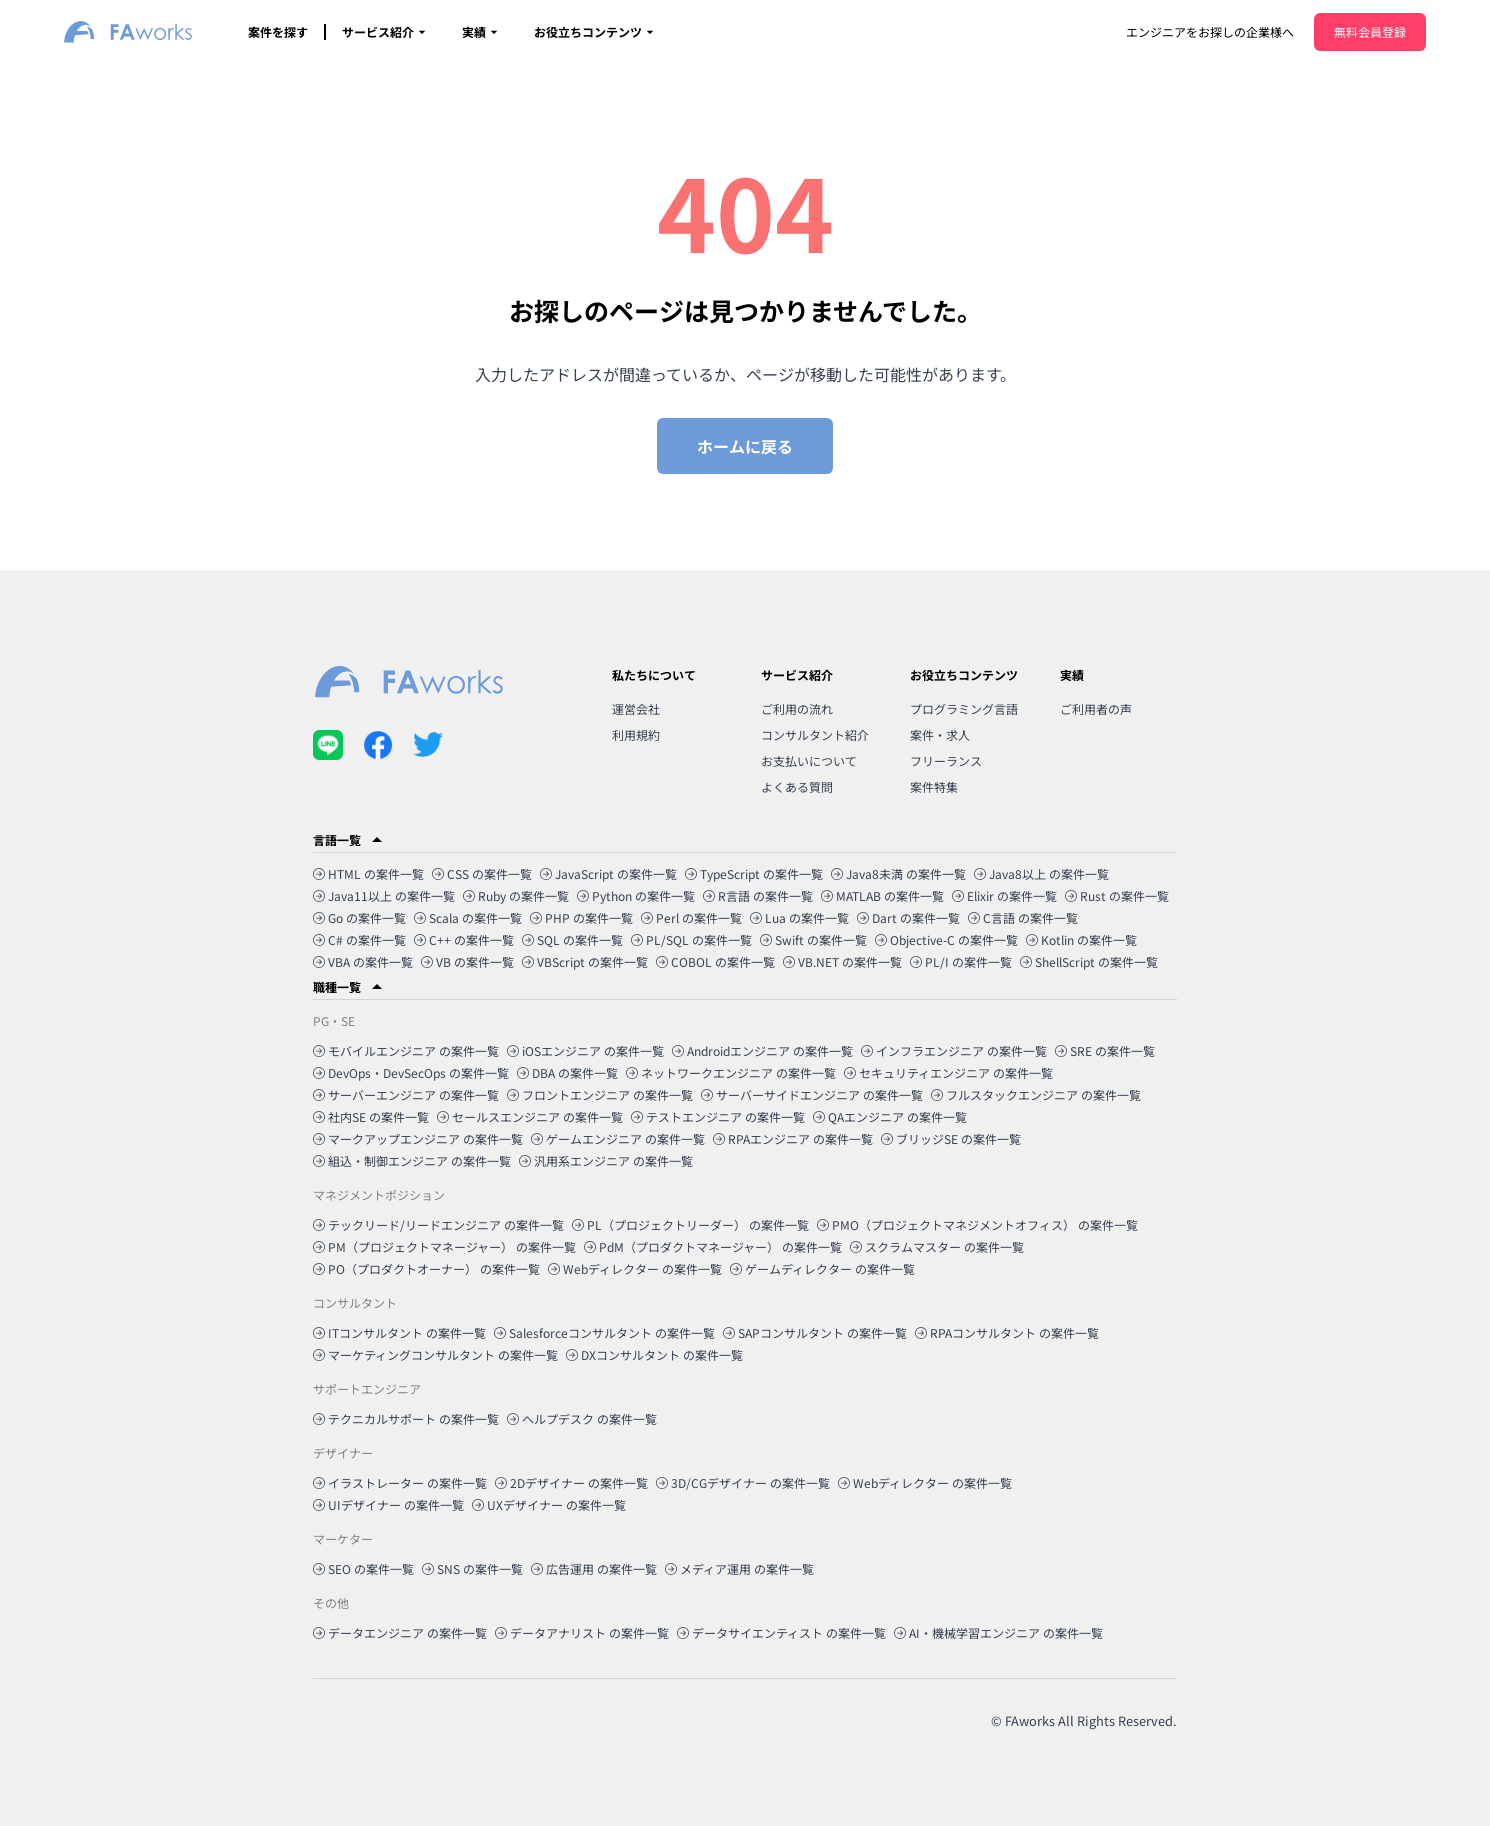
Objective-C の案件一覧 (946, 939)
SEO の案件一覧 (363, 1568)
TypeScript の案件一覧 (754, 873)
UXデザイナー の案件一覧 (549, 1504)
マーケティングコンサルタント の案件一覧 (435, 1354)
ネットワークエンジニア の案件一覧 (731, 1072)
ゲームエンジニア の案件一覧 (618, 1138)
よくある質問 (797, 786)
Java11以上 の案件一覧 (384, 895)
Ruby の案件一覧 (516, 895)
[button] (745, 840)
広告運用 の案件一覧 (594, 1568)
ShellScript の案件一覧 (1089, 961)
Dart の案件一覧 (908, 917)
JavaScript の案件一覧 (608, 873)
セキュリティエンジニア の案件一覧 (948, 1072)
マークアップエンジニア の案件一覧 (418, 1138)
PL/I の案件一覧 (961, 961)
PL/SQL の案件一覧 (691, 939)
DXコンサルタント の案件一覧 (654, 1354)
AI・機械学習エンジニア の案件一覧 (998, 1632)
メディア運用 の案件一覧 (739, 1568)
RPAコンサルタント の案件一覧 (1007, 1332)
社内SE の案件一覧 (371, 1116)
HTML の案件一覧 (368, 873)
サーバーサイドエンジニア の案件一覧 (812, 1094)
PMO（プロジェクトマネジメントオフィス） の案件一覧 (977, 1224)
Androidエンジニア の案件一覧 (762, 1050)
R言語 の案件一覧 (758, 895)
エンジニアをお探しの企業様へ (1210, 31)
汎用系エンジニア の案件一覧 (606, 1160)
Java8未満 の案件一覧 (898, 873)
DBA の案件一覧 (567, 1072)
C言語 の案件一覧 (1023, 917)
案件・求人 (940, 734)
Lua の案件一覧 (799, 917)
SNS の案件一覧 (472, 1568)
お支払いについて (809, 760)
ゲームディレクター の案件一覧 (822, 1268)
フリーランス (946, 760)
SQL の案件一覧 (572, 939)
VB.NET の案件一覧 (842, 961)
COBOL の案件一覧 (715, 961)
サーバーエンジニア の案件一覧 (406, 1094)
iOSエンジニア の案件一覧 (585, 1050)
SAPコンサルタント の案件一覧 (815, 1332)
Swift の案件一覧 (813, 939)
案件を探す (278, 31)
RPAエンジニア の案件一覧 (793, 1138)
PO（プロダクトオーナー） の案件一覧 (426, 1268)
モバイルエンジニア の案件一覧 (406, 1050)
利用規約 (636, 734)
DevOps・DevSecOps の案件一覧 (411, 1072)
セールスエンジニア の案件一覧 (530, 1116)
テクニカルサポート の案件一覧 (406, 1418)
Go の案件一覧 (359, 917)
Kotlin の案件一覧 (1081, 939)
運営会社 (636, 708)
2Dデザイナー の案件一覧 (571, 1482)
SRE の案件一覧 (1105, 1050)
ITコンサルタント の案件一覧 (399, 1332)
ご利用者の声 (1096, 708)
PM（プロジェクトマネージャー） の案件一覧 (444, 1246)
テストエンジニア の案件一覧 (718, 1116)
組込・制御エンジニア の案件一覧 (412, 1160)
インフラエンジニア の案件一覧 (954, 1050)
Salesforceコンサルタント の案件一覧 (604, 1332)
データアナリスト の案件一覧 (582, 1632)
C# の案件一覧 (359, 939)
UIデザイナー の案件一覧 (388, 1504)
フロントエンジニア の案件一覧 (600, 1094)
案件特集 (934, 786)
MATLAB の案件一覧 (882, 895)
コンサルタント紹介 (815, 734)
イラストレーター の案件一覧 (400, 1482)
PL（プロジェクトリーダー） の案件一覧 (690, 1224)
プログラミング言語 (964, 708)
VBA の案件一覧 (363, 961)
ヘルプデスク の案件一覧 (582, 1418)
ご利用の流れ (797, 708)
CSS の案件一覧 (482, 873)
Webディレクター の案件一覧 (635, 1268)
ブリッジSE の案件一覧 (951, 1138)
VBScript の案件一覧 (585, 961)
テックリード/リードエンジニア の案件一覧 (438, 1224)
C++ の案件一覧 (464, 939)
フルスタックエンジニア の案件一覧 (1036, 1094)
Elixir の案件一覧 (1004, 895)
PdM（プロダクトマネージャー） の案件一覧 (713, 1246)
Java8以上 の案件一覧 (1041, 873)
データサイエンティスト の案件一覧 (781, 1632)
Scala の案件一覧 (468, 917)
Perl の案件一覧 (691, 917)
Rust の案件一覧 (1117, 895)
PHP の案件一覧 (581, 917)
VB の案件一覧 (467, 961)
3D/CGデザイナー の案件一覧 (743, 1482)
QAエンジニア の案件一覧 (890, 1116)
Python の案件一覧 (636, 895)
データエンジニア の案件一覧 (400, 1632)
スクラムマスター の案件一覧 (937, 1246)
